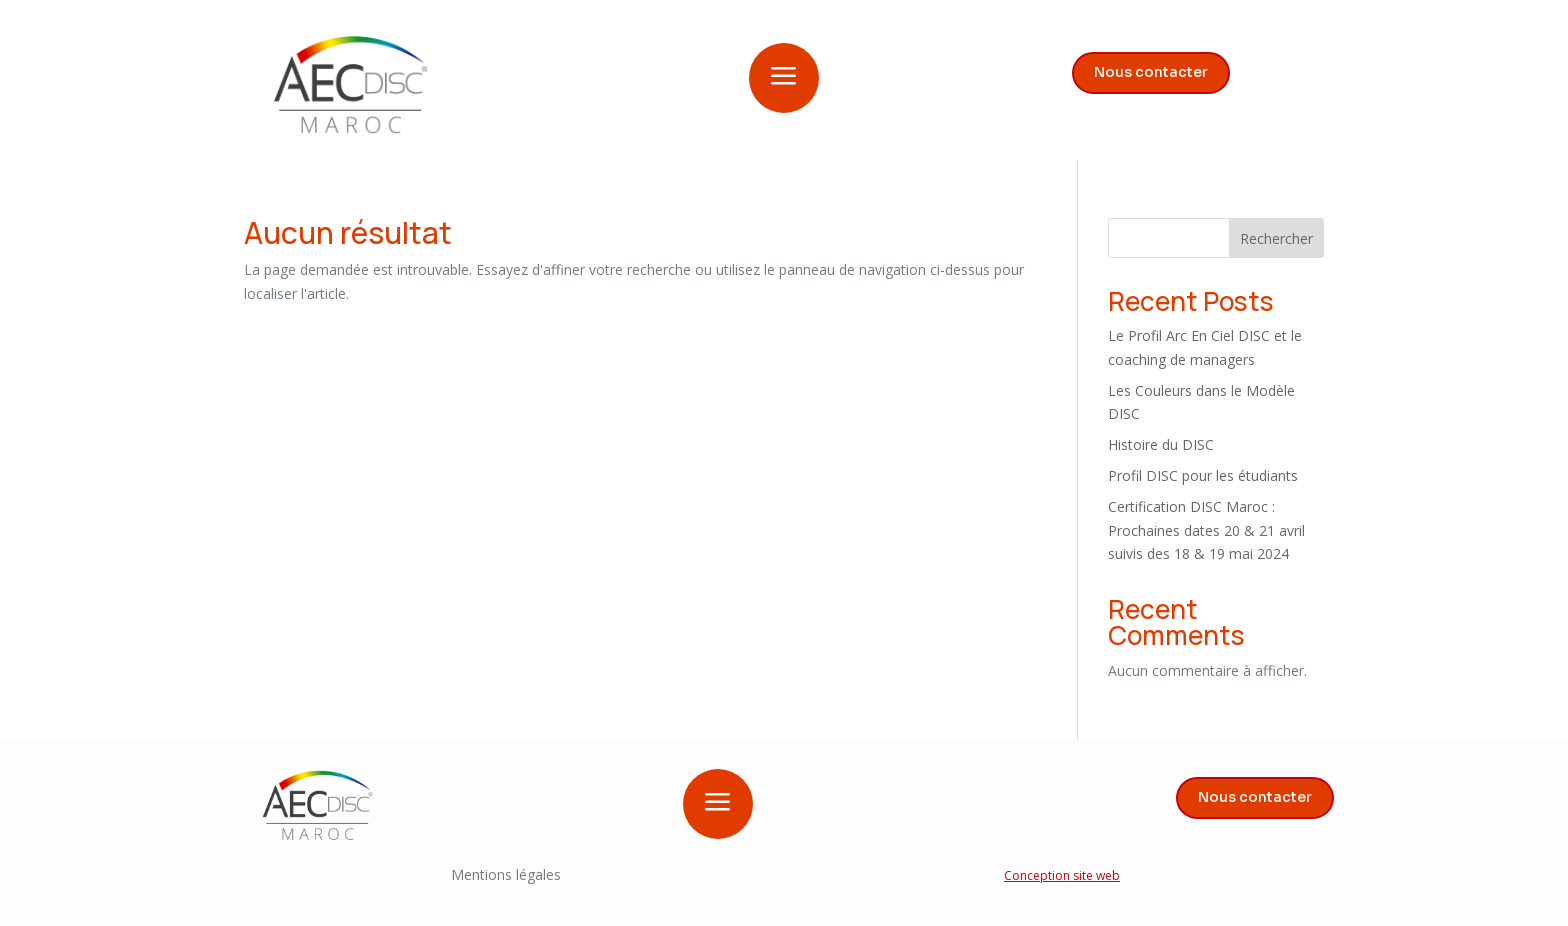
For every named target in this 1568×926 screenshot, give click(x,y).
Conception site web (1062, 875)
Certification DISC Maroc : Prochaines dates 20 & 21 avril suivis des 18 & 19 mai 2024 (1206, 530)
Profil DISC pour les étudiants (1203, 475)
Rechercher (1276, 238)
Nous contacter (1151, 72)
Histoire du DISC (1161, 444)
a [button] (784, 77)
